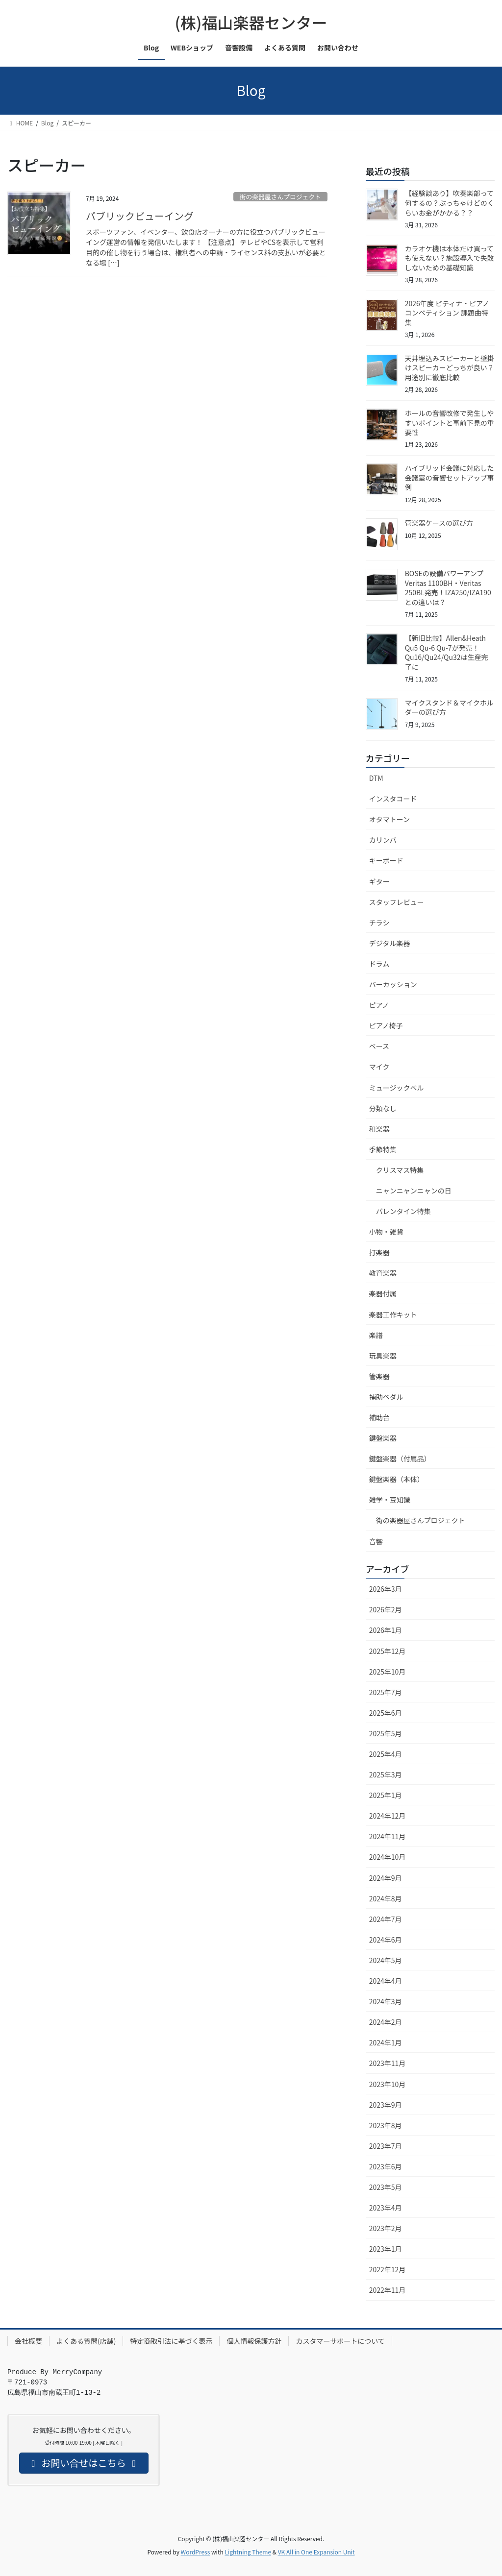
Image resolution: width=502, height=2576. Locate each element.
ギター (379, 881)
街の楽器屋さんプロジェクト (280, 196)
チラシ (379, 922)
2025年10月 (387, 1672)
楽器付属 (383, 1293)
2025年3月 (385, 1774)
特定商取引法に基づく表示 (171, 2341)
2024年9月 (385, 1878)
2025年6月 (385, 1713)
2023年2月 (385, 2228)
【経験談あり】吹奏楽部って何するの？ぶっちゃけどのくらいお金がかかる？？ (449, 202)
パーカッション (393, 984)
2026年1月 (385, 1630)
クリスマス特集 (400, 1170)
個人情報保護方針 (253, 2341)
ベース (379, 1046)
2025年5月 (385, 1733)
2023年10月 (387, 2084)
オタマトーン (389, 819)
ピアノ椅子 (386, 1025)
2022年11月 (387, 2290)
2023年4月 (385, 2207)
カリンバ (383, 840)
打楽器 (379, 1252)
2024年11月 (387, 1836)
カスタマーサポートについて (340, 2341)
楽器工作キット (393, 1314)
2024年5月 (385, 1960)
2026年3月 (385, 1589)
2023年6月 (385, 2166)
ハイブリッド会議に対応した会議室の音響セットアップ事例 (449, 477)
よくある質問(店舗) (86, 2341)
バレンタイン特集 (403, 1211)
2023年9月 (385, 2105)
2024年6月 (385, 1939)
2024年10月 (387, 1857)
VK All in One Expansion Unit (316, 2552)
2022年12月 (387, 2269)
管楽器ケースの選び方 (439, 523)
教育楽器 (383, 1273)
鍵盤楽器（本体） (396, 1479)
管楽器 (379, 1376)
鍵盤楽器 (383, 1438)
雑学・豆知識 (389, 1500)
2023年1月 (385, 2249)
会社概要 (28, 2341)
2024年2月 (385, 2022)
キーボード (386, 860)
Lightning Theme (248, 2552)
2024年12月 (387, 1816)
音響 (376, 1541)
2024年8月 (385, 1898)
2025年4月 (385, 1754)
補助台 (379, 1417)
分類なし (383, 1108)
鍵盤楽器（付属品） (400, 1458)
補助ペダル (386, 1397)
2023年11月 (387, 2063)
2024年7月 (385, 1919)
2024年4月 (385, 1981)
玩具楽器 (383, 1356)
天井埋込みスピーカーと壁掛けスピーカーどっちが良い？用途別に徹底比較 (449, 367)
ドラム (379, 964)
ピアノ (379, 1005)
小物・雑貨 (386, 1232)
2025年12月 (387, 1651)
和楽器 (379, 1129)
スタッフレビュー (396, 902)
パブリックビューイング (140, 216)
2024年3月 (385, 2001)
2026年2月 (385, 1609)
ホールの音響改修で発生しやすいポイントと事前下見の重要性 (449, 422)
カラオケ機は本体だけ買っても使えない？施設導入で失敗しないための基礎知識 (449, 257)
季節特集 (383, 1149)
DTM (376, 778)
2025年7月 (385, 1692)
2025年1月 (385, 1795)
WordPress (195, 2552)
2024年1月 (385, 2042)
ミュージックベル (396, 1088)
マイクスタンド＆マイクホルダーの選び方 (449, 707)
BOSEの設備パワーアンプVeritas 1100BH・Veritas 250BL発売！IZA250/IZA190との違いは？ (448, 587)
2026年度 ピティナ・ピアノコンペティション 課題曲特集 (447, 312)
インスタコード (393, 798)
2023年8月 (385, 2125)
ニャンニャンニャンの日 (414, 1190)
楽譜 (376, 1335)
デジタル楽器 (389, 943)
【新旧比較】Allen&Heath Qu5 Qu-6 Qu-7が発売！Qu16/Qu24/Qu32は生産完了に (446, 652)
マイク (379, 1066)
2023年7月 (385, 2146)
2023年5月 (385, 2187)
